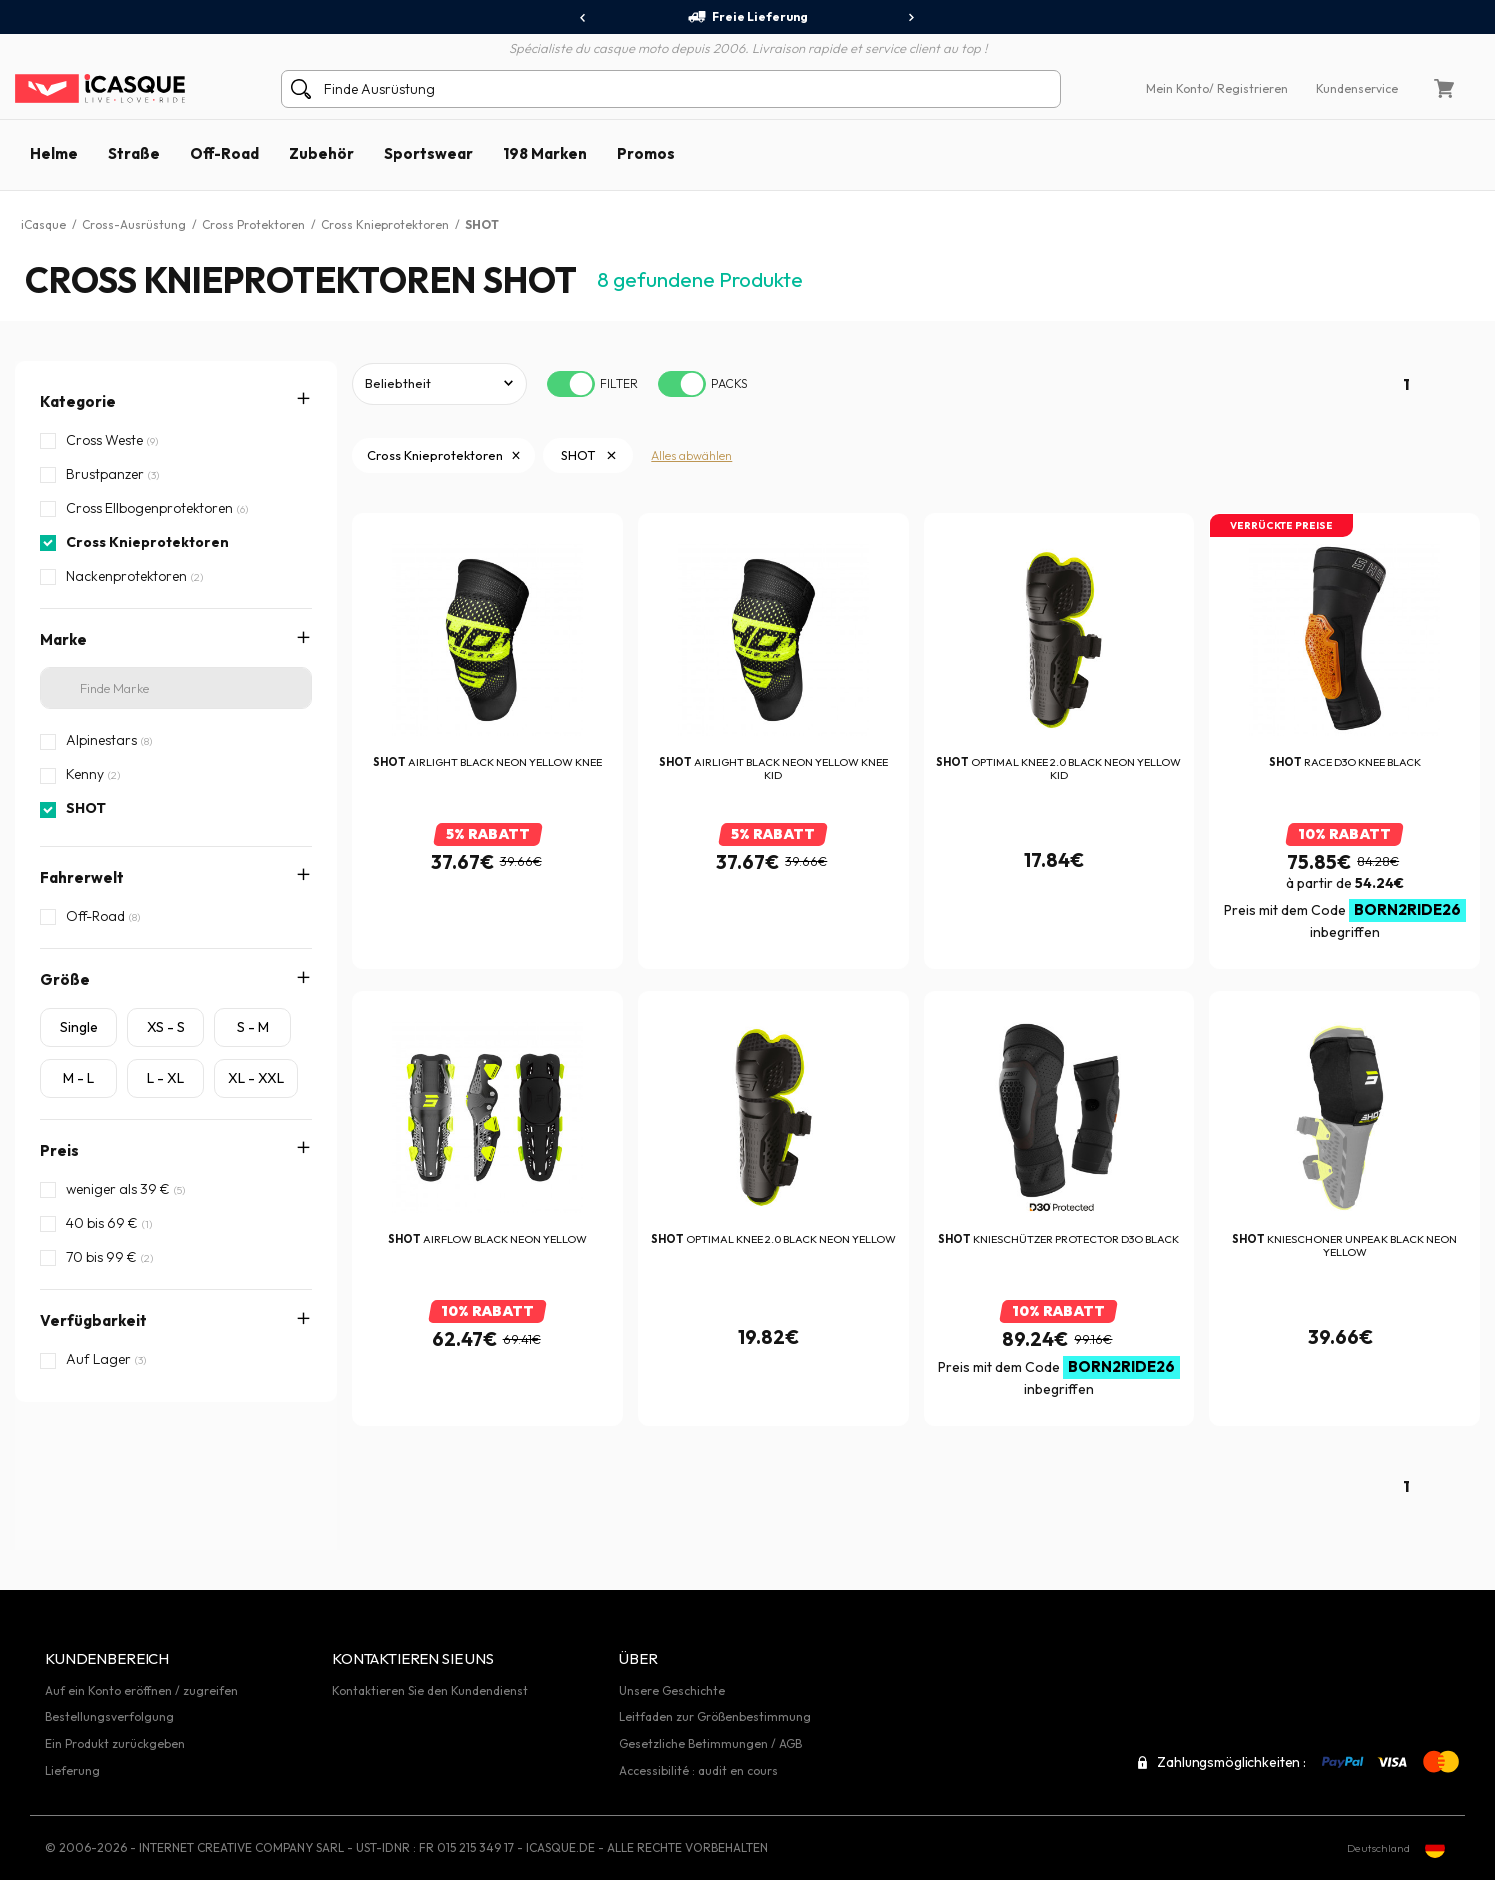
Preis (59, 1150)
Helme (54, 153)
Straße (134, 153)
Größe (65, 979)
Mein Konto (1177, 88)
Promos (646, 153)
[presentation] (583, 18)
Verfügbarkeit (93, 1320)
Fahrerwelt (82, 877)
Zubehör (321, 153)
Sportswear (428, 153)
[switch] (571, 384)
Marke (63, 639)
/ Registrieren (1248, 88)
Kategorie (78, 401)
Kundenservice (1357, 88)
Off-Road (224, 153)
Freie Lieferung (747, 17)
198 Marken (545, 153)
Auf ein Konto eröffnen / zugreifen (141, 1690)
